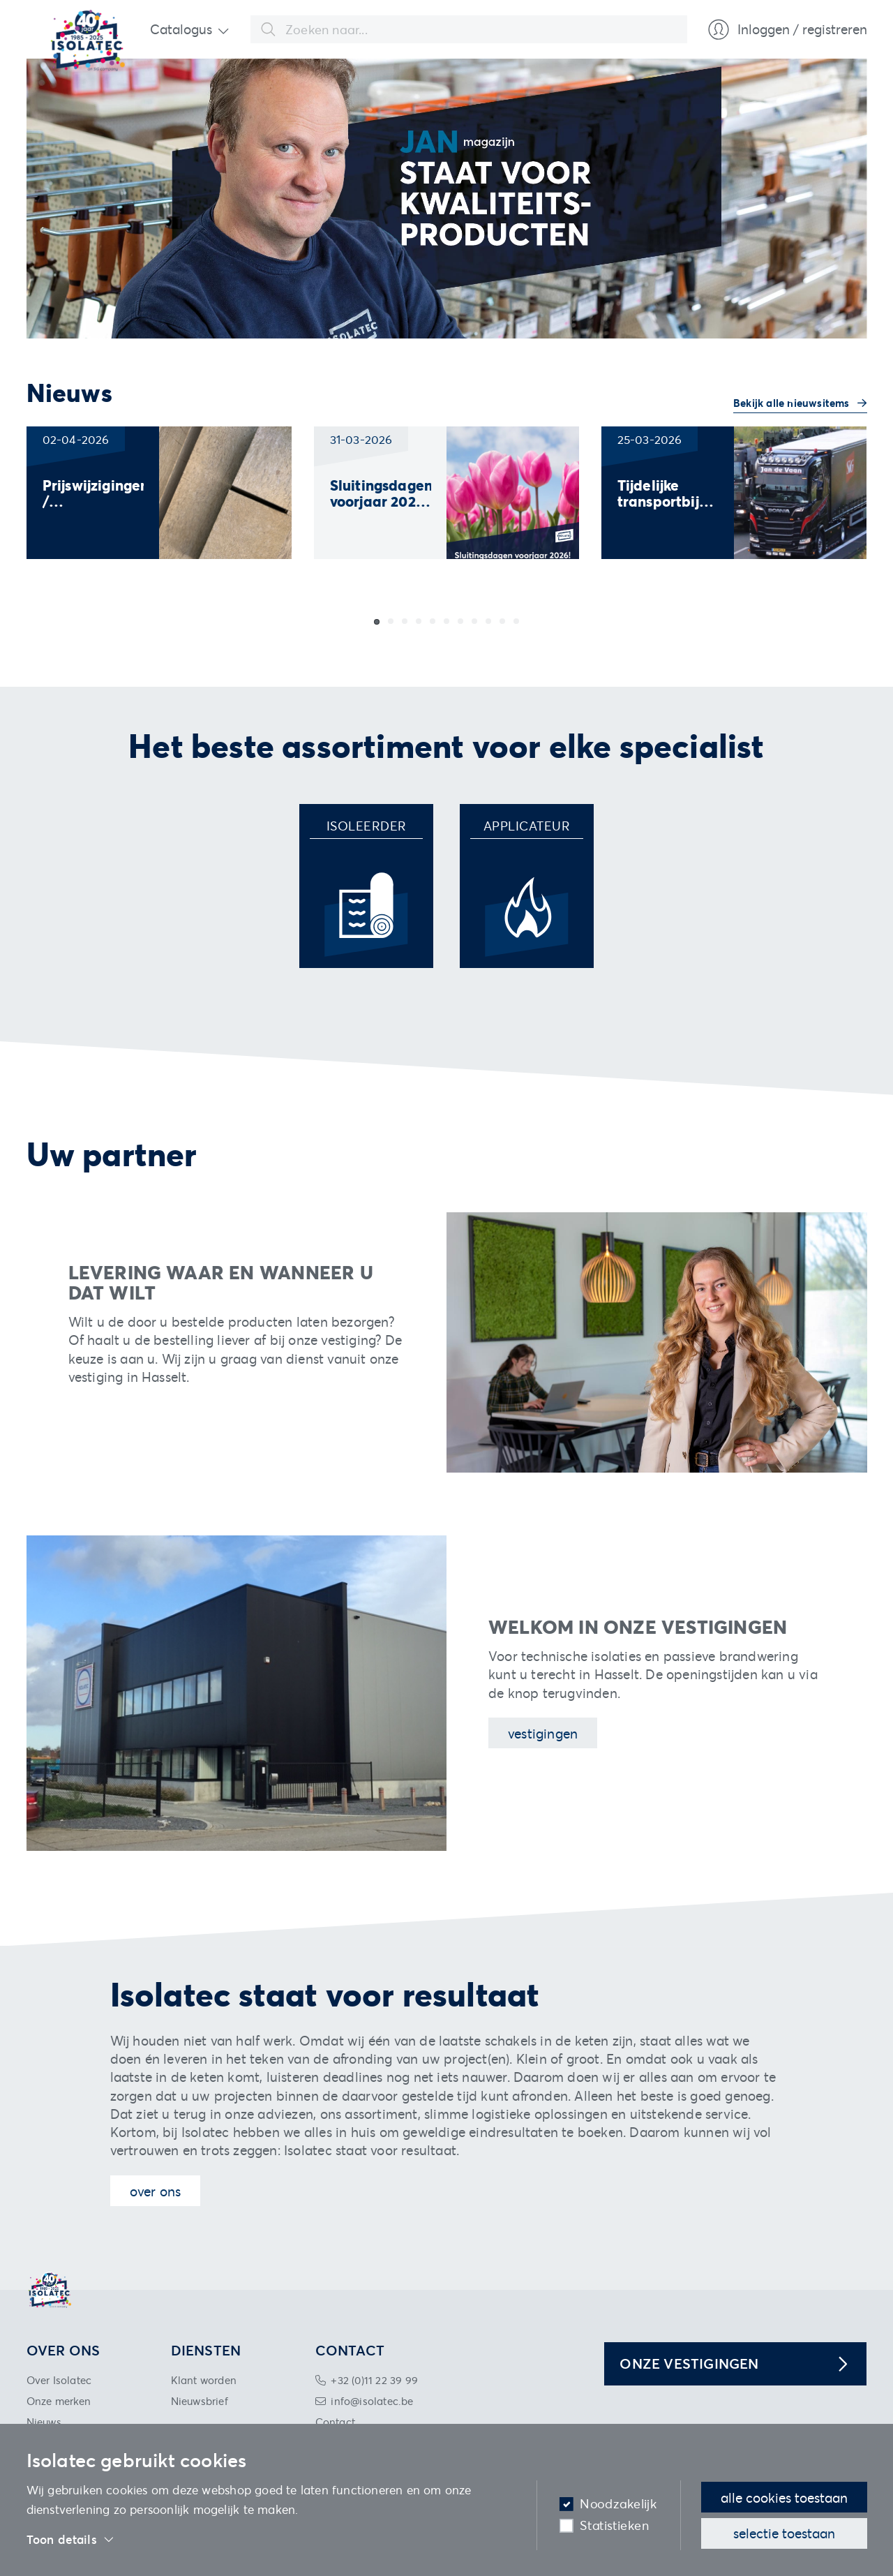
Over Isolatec (59, 2380)
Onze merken (59, 2401)
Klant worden (204, 2380)
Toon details (71, 2539)
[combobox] (468, 29)
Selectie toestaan (784, 2533)
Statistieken (614, 2525)
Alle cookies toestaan (784, 2497)
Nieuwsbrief (199, 2401)
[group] (159, 492)
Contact (335, 2422)
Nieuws (44, 2422)
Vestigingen (543, 1733)
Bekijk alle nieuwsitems (793, 403)
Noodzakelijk (618, 2504)
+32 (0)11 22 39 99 (374, 2380)
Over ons (155, 2191)
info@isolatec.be (372, 2401)
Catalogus (181, 29)
